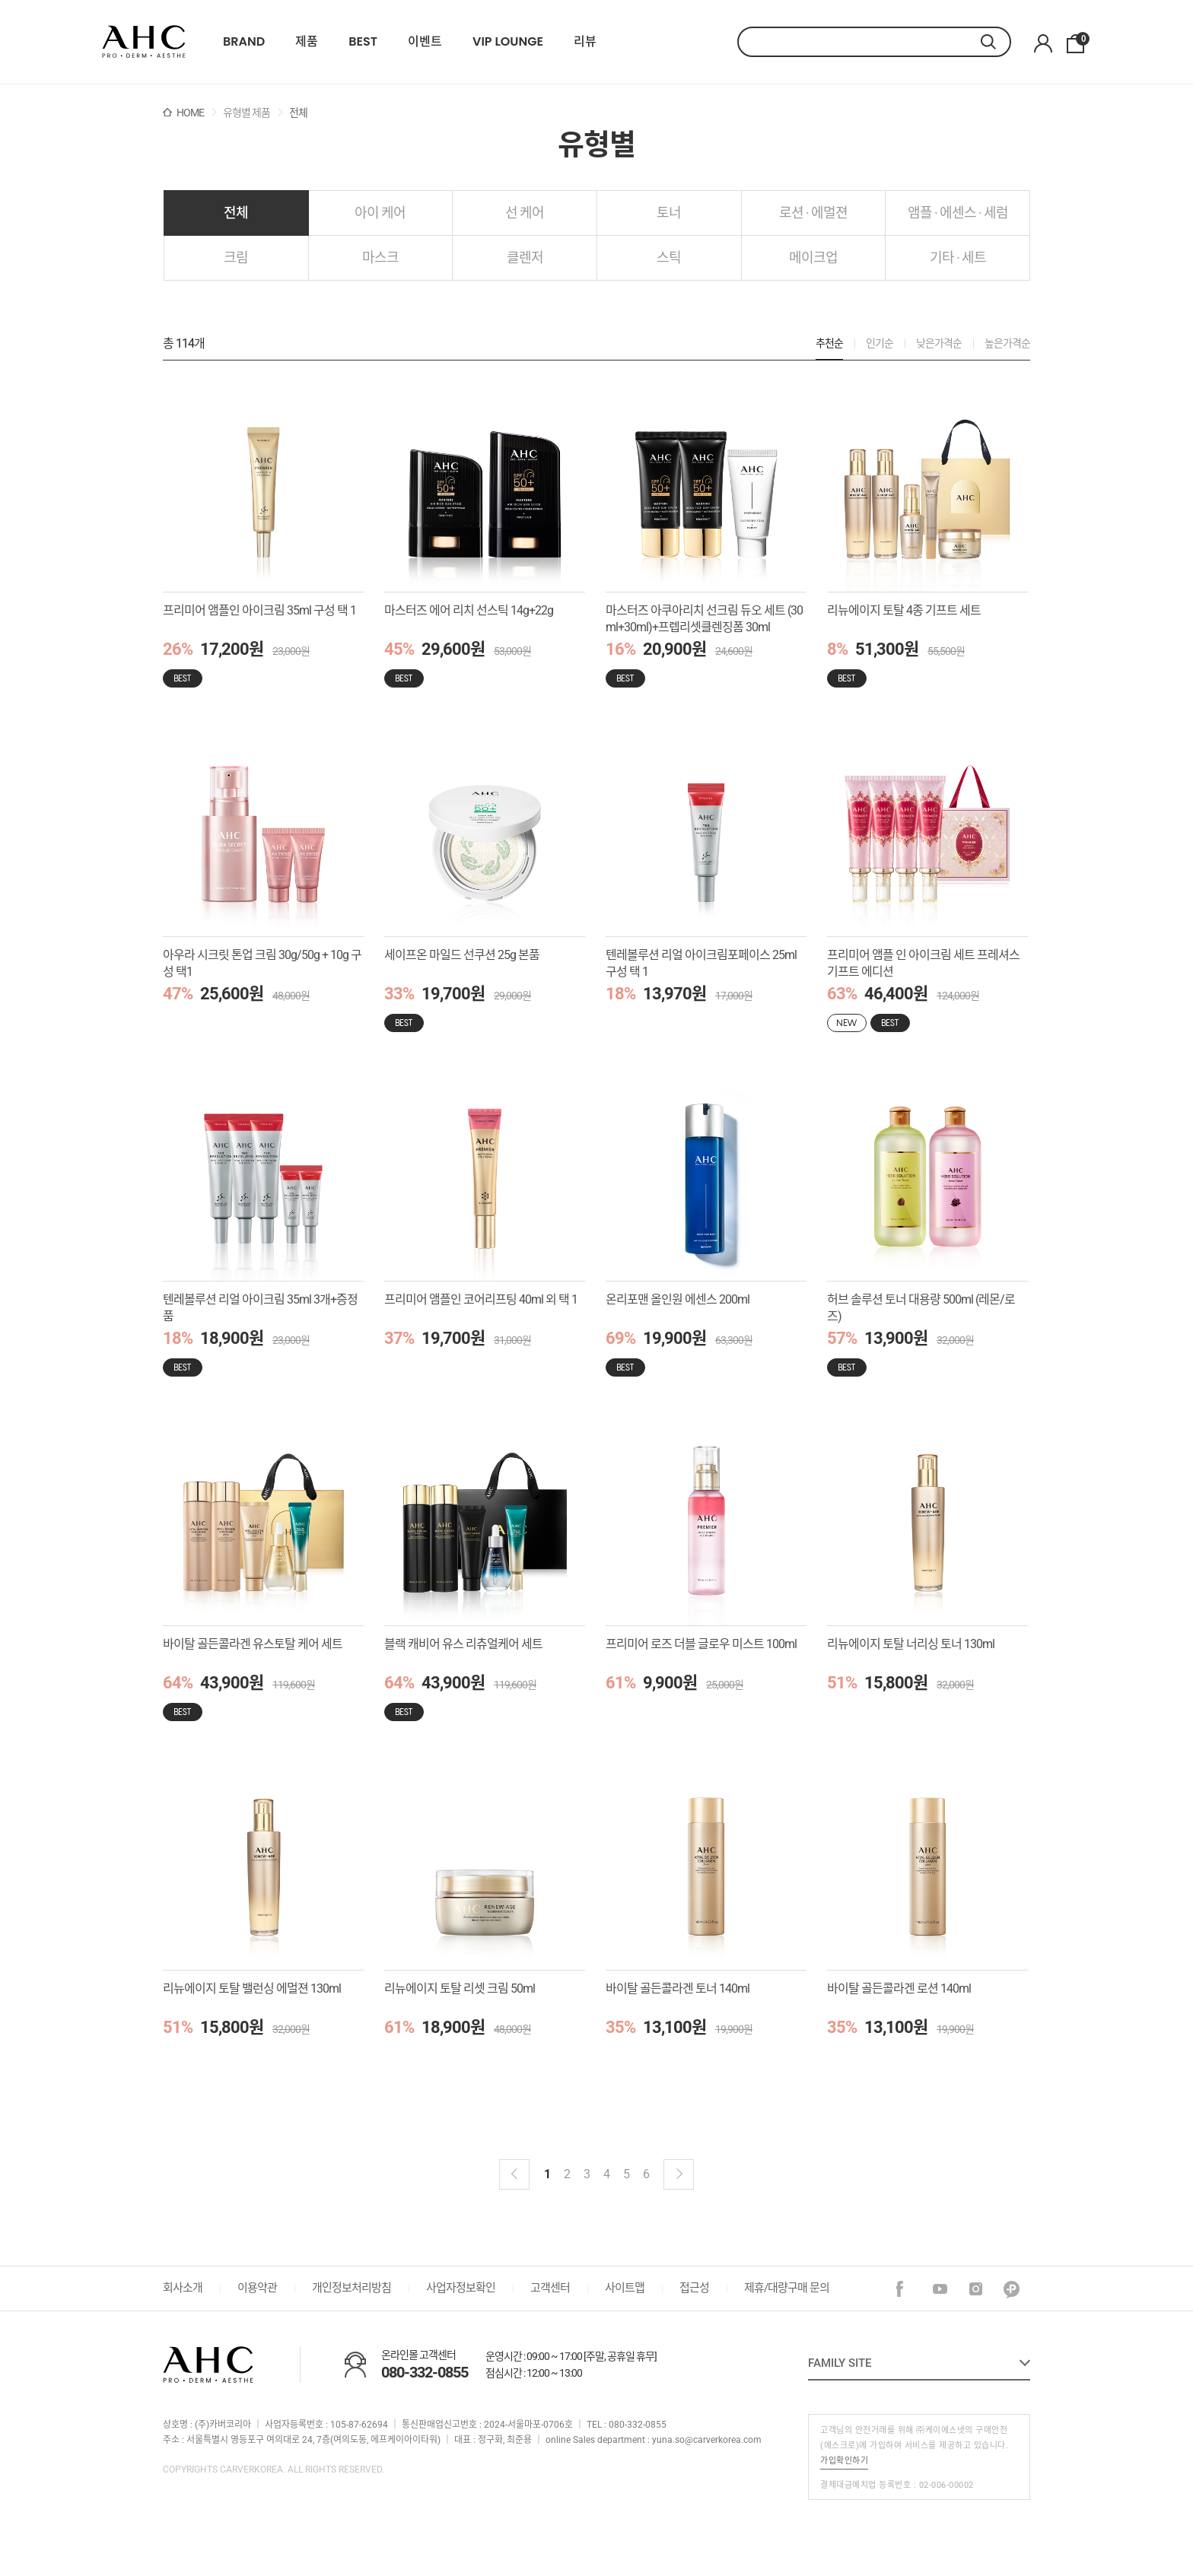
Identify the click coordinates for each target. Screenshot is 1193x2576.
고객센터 (550, 2288)
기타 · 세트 (958, 257)
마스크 (380, 257)
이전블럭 (514, 2174)
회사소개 (182, 2288)
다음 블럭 (678, 2174)
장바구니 (1080, 40)
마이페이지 (1043, 43)
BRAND (244, 41)
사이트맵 (624, 2288)
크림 (236, 257)
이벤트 (425, 41)
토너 (669, 213)
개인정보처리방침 (351, 2288)
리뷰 (585, 41)
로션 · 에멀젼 (813, 213)
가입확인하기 (844, 2461)
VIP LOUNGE (507, 41)
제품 (306, 41)
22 (144, 42)
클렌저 (525, 257)
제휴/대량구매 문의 (786, 2288)
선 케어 (524, 213)
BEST (362, 41)
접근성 (694, 2288)
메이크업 (813, 257)
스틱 (669, 257)
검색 (996, 42)
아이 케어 (380, 213)
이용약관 (257, 2288)
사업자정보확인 (460, 2288)
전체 (236, 213)
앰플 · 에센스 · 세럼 (958, 213)
